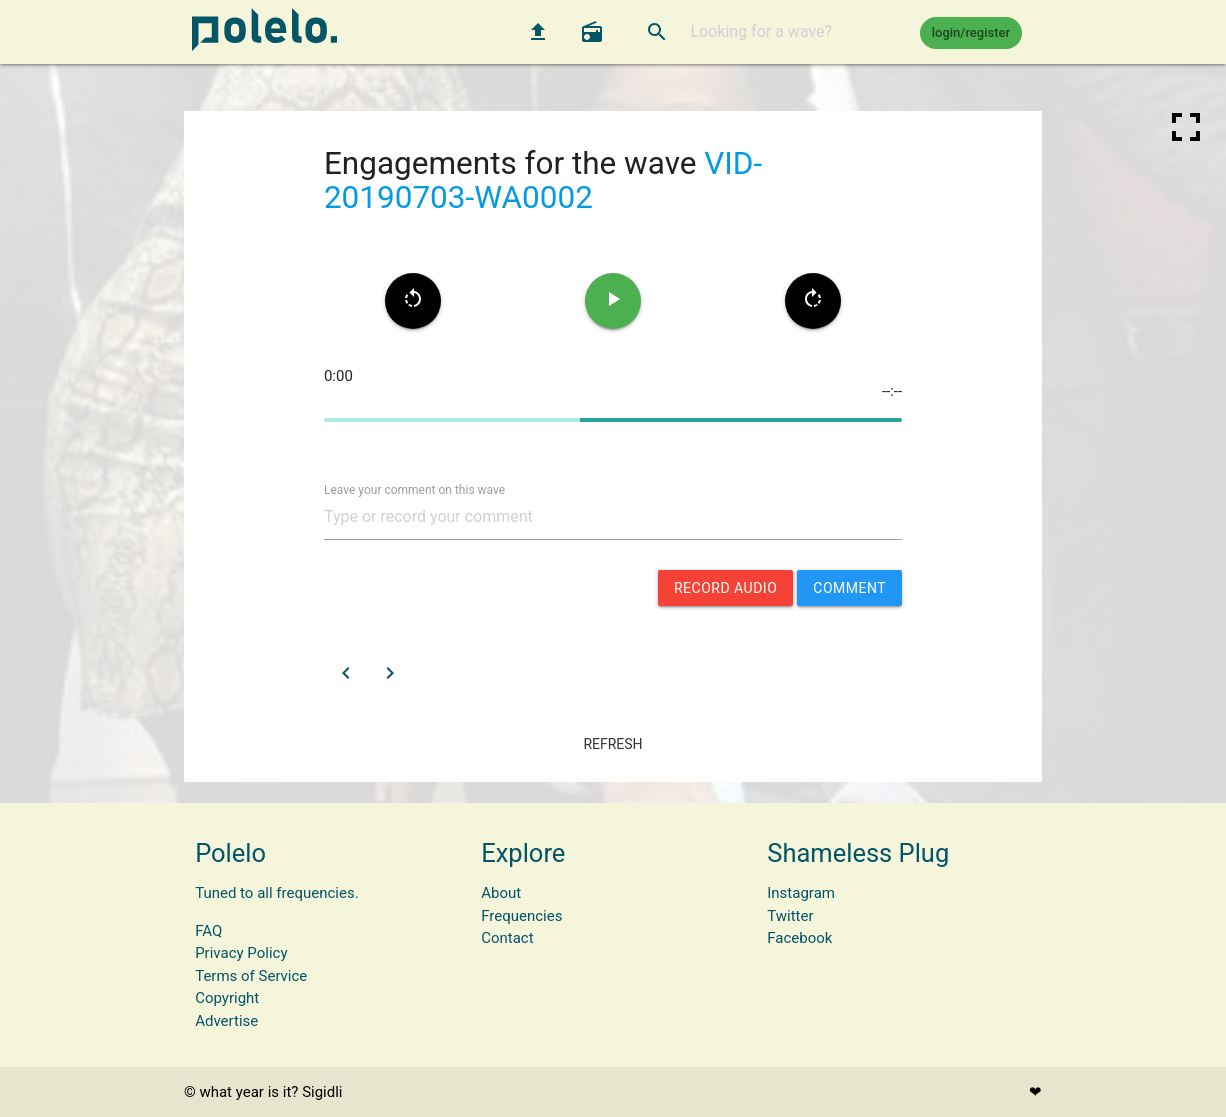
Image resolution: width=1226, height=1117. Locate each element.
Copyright (227, 998)
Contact (507, 938)
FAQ (208, 931)
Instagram (801, 893)
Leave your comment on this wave (414, 489)
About (501, 893)
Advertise (226, 1021)
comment (849, 588)
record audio (725, 588)
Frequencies (521, 916)
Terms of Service (251, 976)
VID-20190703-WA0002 (543, 181)
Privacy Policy (241, 953)
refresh (612, 744)
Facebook (799, 938)
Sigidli (322, 1092)
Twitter (790, 916)
